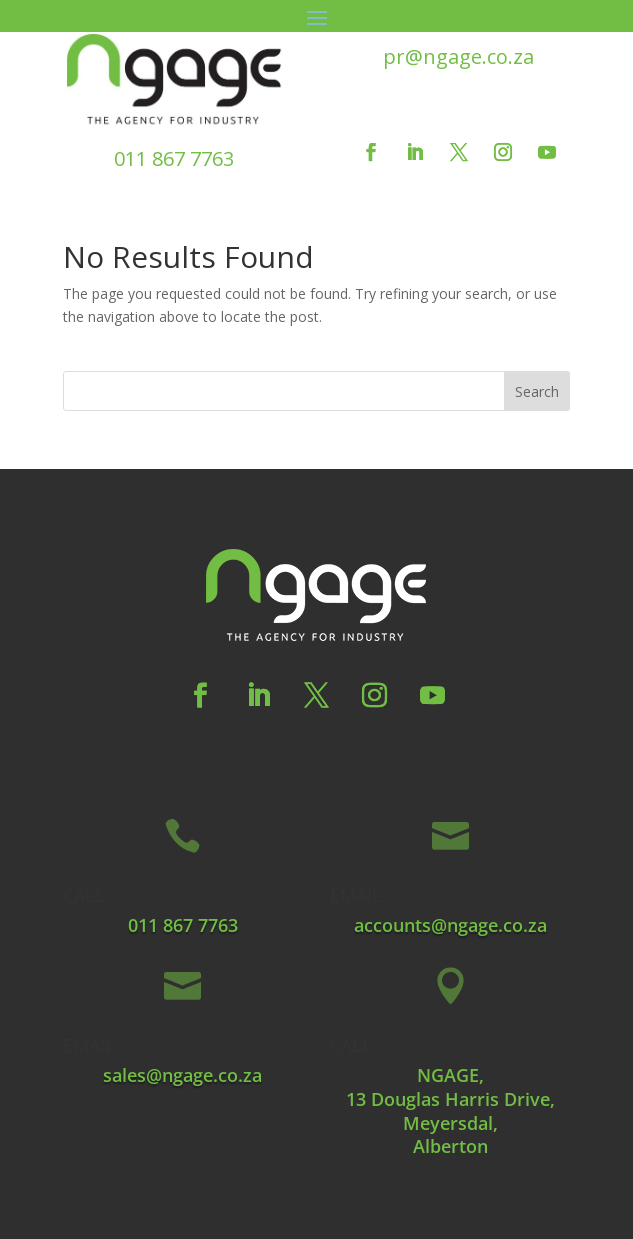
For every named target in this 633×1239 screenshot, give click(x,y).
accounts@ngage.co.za (450, 925)
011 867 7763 (174, 158)
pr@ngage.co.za (458, 56)
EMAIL (356, 895)
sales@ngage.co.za (182, 1075)
